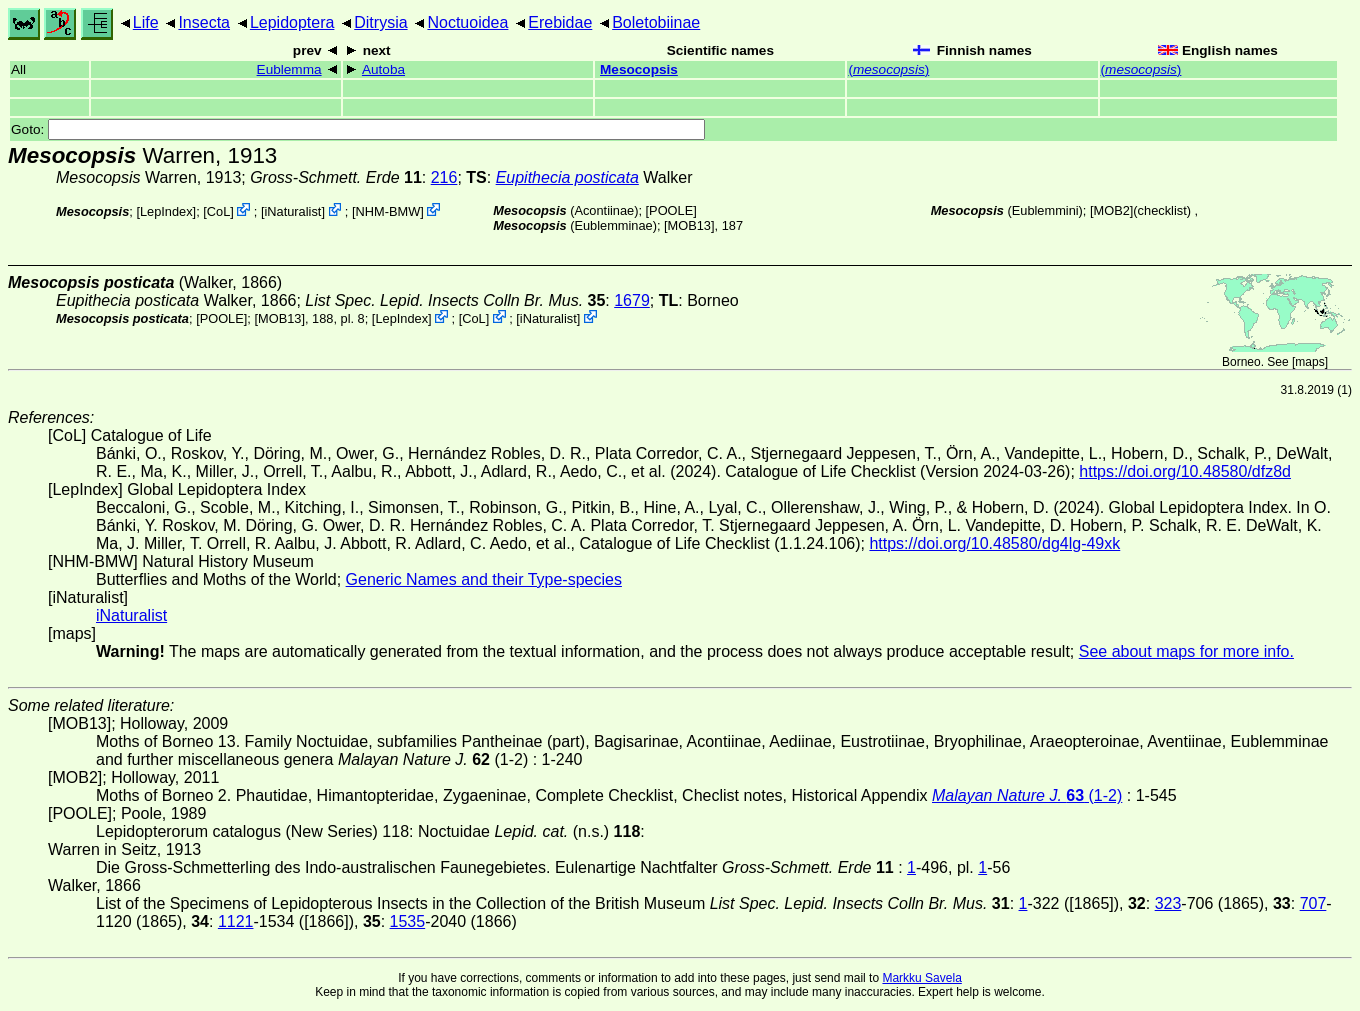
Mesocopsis (639, 69)
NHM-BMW (388, 211)
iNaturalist (292, 211)
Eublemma (289, 69)
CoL (218, 211)
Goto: (358, 129)
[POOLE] (671, 210)
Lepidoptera (292, 22)
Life (146, 22)
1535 (408, 921)
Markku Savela (921, 978)
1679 (632, 300)
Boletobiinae (656, 22)
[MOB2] (1111, 210)
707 (1313, 903)
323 (1168, 903)
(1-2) (1027, 795)
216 (444, 177)
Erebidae (560, 22)
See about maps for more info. (1186, 651)
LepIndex (166, 211)
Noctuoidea (467, 22)
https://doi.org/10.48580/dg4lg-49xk (994, 543)
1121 (236, 921)
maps (1309, 362)
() (888, 69)
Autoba (383, 69)
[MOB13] (689, 225)
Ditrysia (380, 22)
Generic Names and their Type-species (484, 579)
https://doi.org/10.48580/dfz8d (1185, 471)
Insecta (204, 22)
